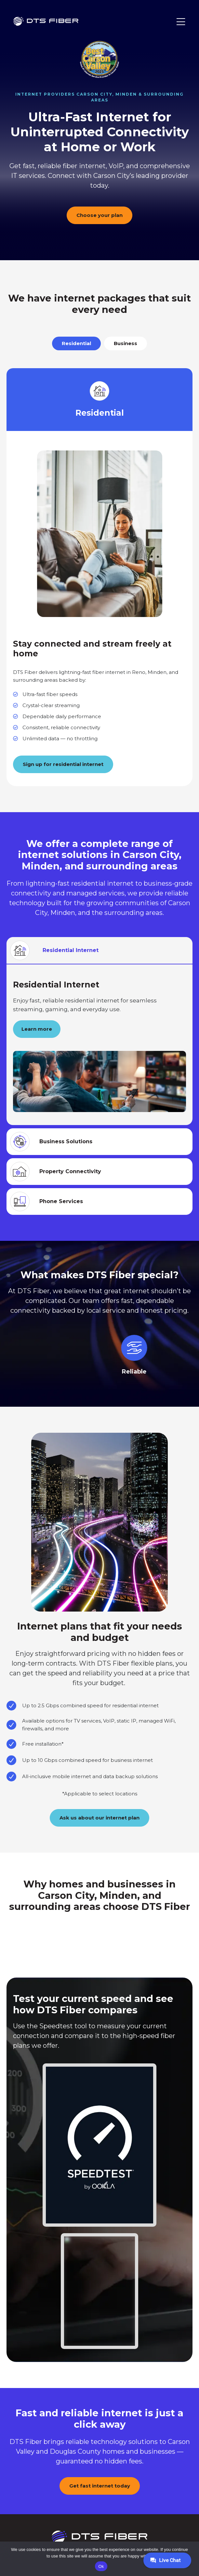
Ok (101, 2566)
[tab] (76, 343)
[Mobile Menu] (181, 22)
